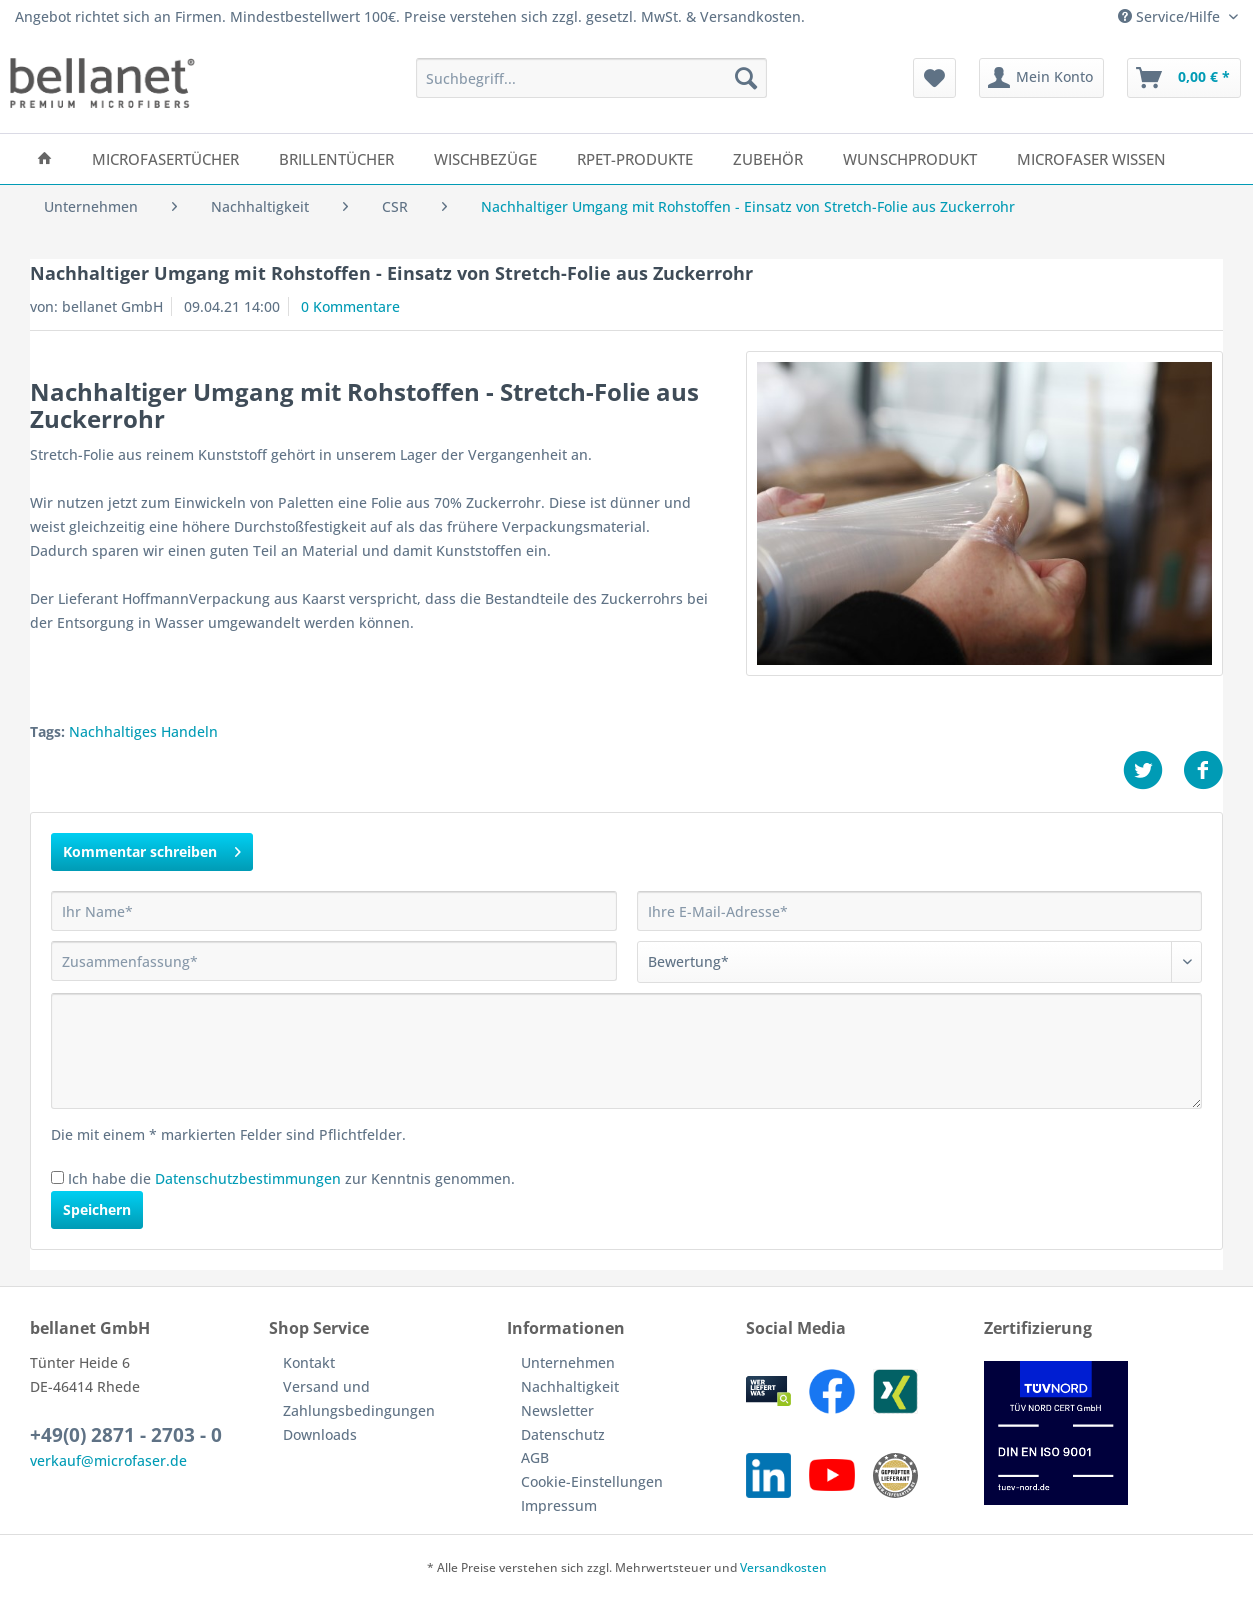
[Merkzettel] (934, 78)
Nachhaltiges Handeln (143, 731)
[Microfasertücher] (165, 159)
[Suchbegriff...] (591, 78)
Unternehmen (568, 1362)
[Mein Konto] (1041, 78)
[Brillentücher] (336, 159)
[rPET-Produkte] (635, 159)
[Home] (44, 159)
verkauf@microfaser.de (108, 1460)
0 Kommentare (350, 306)
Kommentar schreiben (152, 848)
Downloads (320, 1434)
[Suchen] (746, 78)
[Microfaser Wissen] (1091, 159)
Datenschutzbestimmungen (248, 1178)
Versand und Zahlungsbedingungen (359, 1398)
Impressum (559, 1505)
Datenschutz (563, 1434)
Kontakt (309, 1362)
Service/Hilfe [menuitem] (1171, 16)
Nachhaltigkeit (570, 1386)
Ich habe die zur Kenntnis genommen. (291, 1178)
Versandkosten (783, 1567)
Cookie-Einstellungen (592, 1481)
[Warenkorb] (1184, 78)
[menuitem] (591, 87)
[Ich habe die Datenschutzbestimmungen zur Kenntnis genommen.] (57, 1177)
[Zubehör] (768, 159)
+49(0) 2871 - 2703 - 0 (126, 1435)
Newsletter (557, 1410)
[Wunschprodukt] (910, 159)
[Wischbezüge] (485, 159)
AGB (535, 1457)
